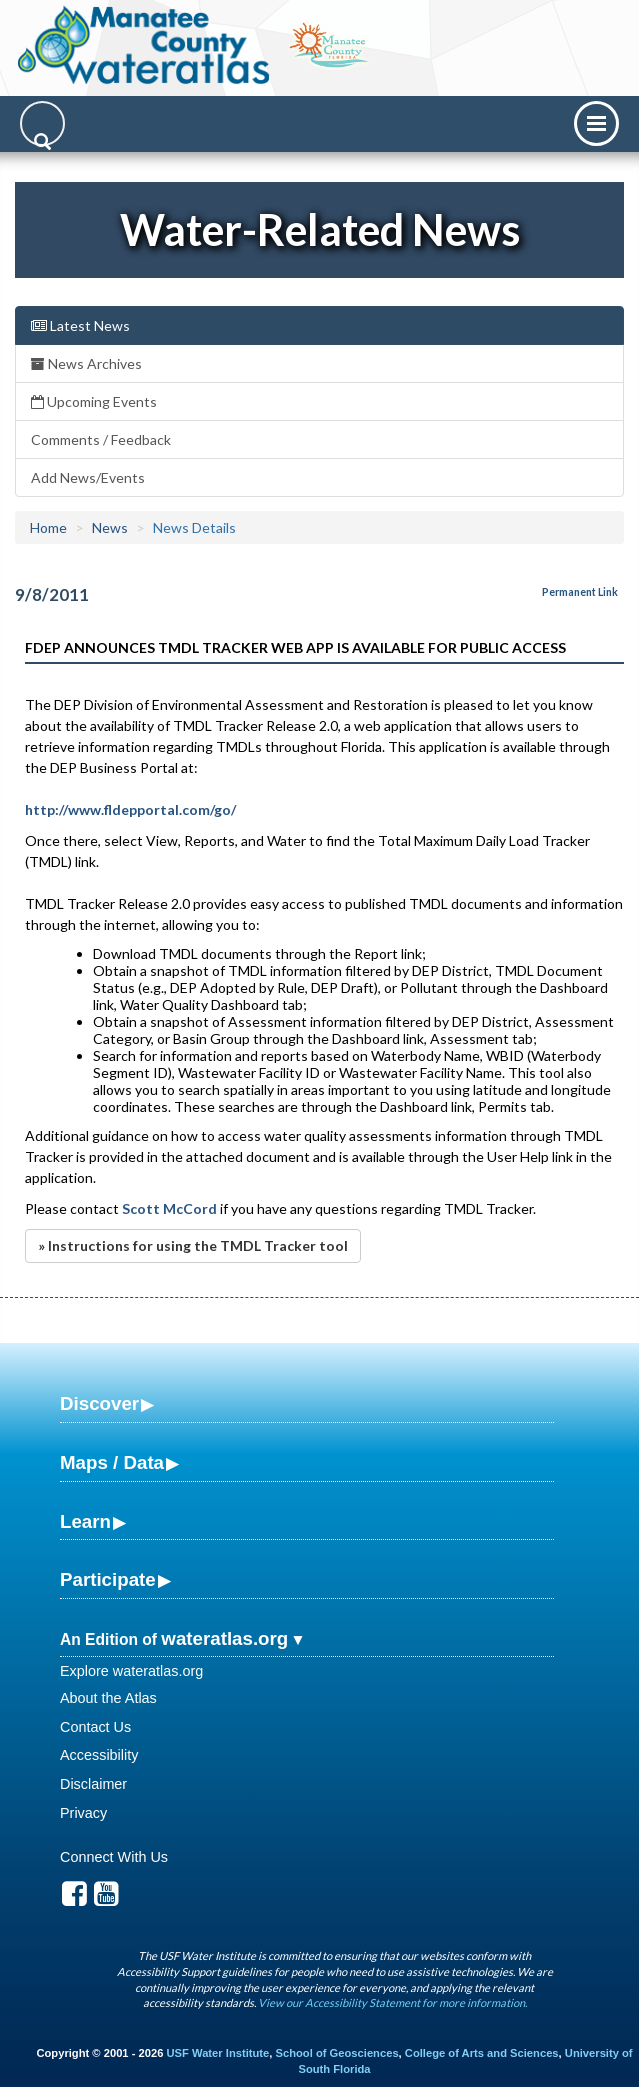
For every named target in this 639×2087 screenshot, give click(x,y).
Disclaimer (93, 1784)
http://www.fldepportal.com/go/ (130, 809)
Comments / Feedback (101, 439)
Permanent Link (580, 592)
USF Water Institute (218, 2053)
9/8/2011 (52, 594)
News (110, 527)
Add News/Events (88, 477)
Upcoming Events (94, 401)
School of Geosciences (337, 2053)
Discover (99, 1403)
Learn (85, 1521)
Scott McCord (168, 1208)
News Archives (86, 363)
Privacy (83, 1813)
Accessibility (99, 1755)
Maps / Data (112, 1462)
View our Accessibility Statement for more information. (392, 2002)
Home (48, 527)
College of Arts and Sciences (482, 2053)
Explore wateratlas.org (131, 1671)
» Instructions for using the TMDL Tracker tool (193, 1245)
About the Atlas (108, 1698)
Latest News (80, 325)
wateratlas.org (224, 1638)
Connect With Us (114, 1857)
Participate (108, 1579)
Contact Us (95, 1727)
